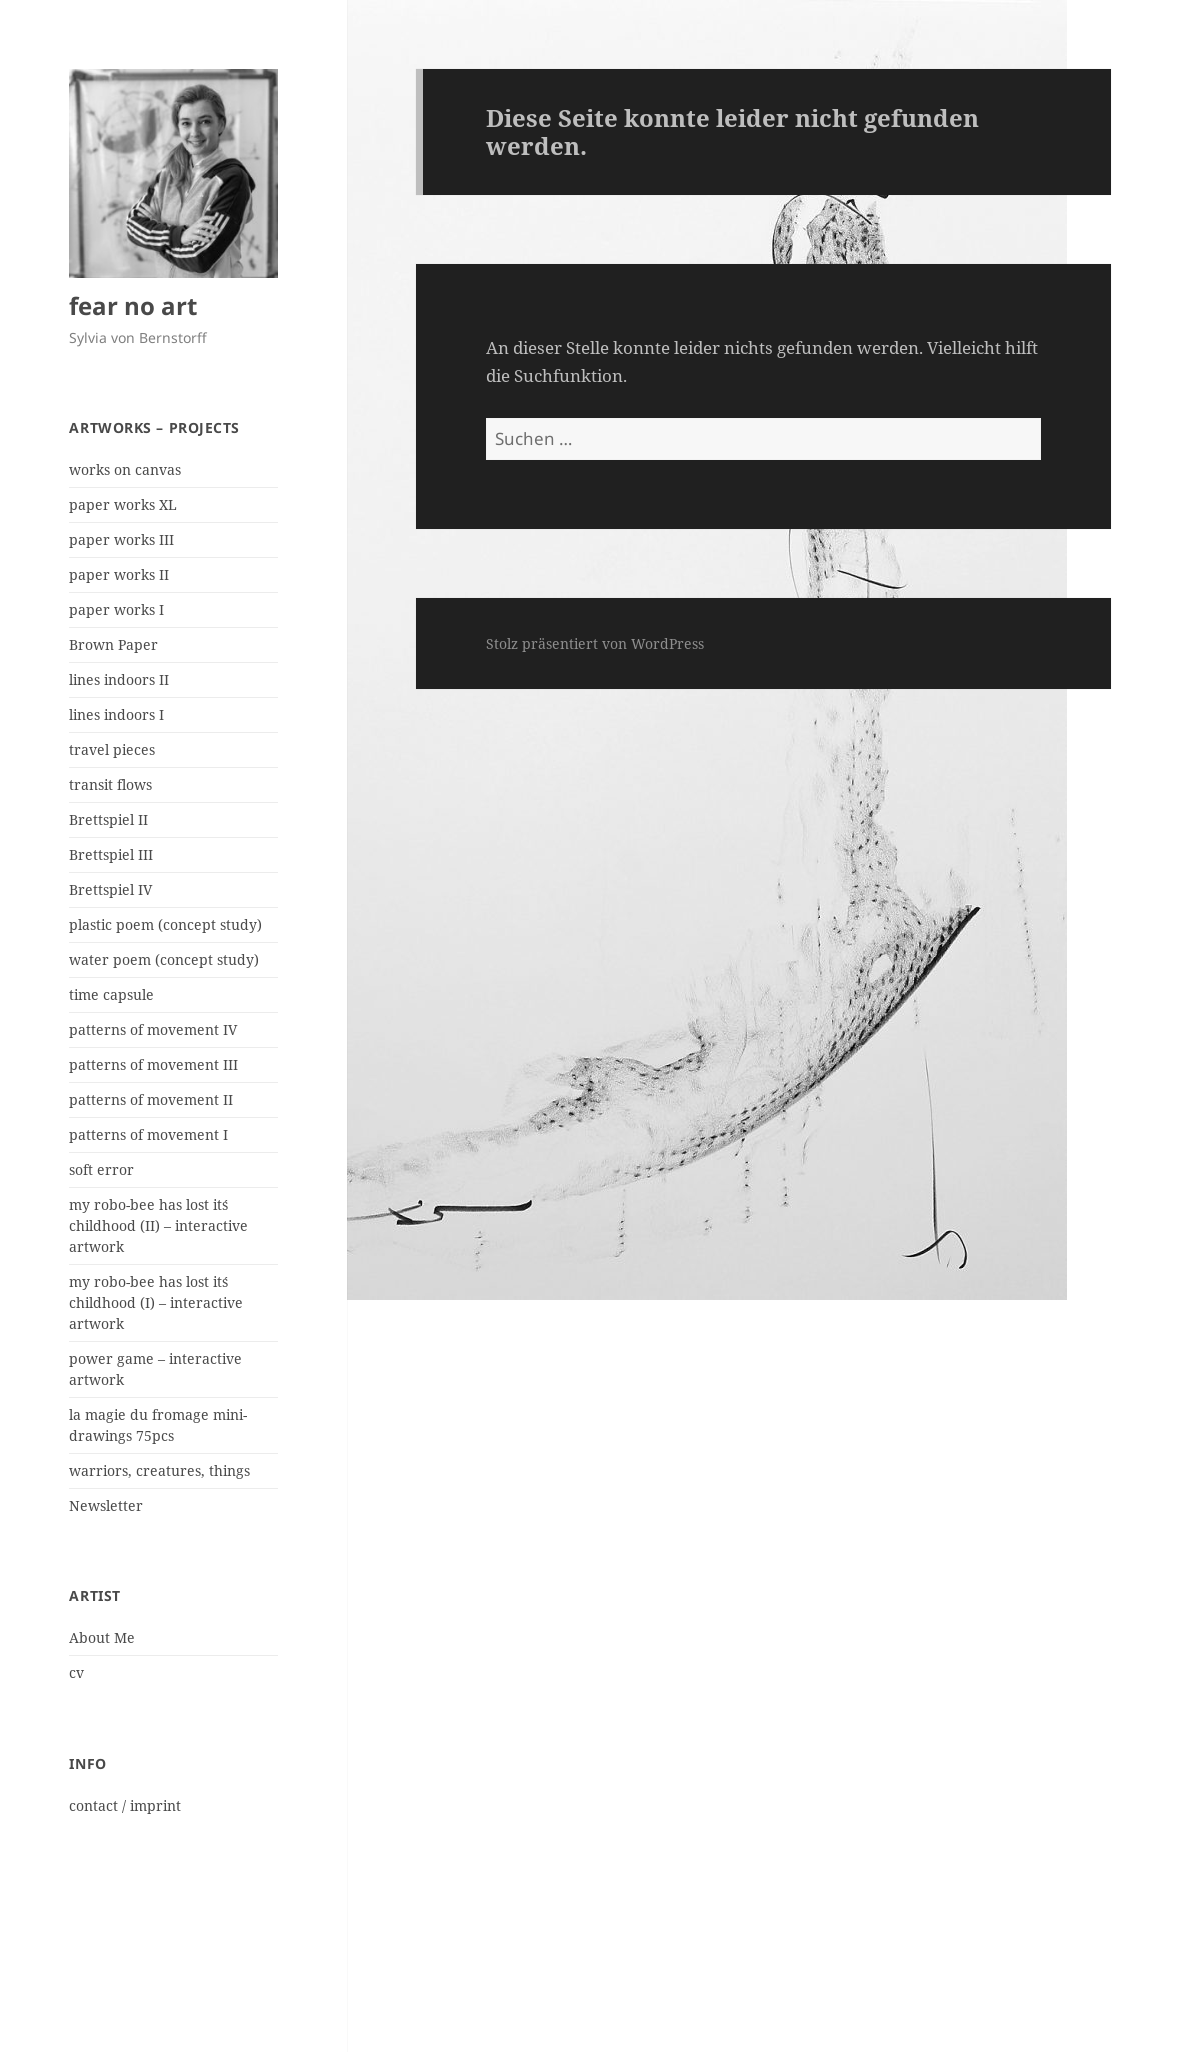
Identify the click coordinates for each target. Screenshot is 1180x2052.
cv (76, 1672)
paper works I (116, 609)
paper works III (121, 539)
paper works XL (123, 504)
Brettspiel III (111, 854)
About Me (102, 1637)
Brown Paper (113, 644)
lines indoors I (116, 714)
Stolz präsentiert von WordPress (595, 643)
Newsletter (106, 1505)
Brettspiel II (108, 819)
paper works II (119, 574)
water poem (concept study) (164, 959)
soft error (101, 1169)
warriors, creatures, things (159, 1470)
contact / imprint (125, 1805)
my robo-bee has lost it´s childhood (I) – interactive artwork (156, 1302)
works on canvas (125, 469)
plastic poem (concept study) (165, 924)
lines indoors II (119, 679)
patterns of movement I (148, 1134)
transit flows (110, 784)
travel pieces (112, 749)
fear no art (133, 305)
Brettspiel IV (110, 889)
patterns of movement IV (153, 1029)
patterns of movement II (151, 1099)
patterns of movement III (153, 1064)
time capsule (111, 994)
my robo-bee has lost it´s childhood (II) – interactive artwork (158, 1225)
